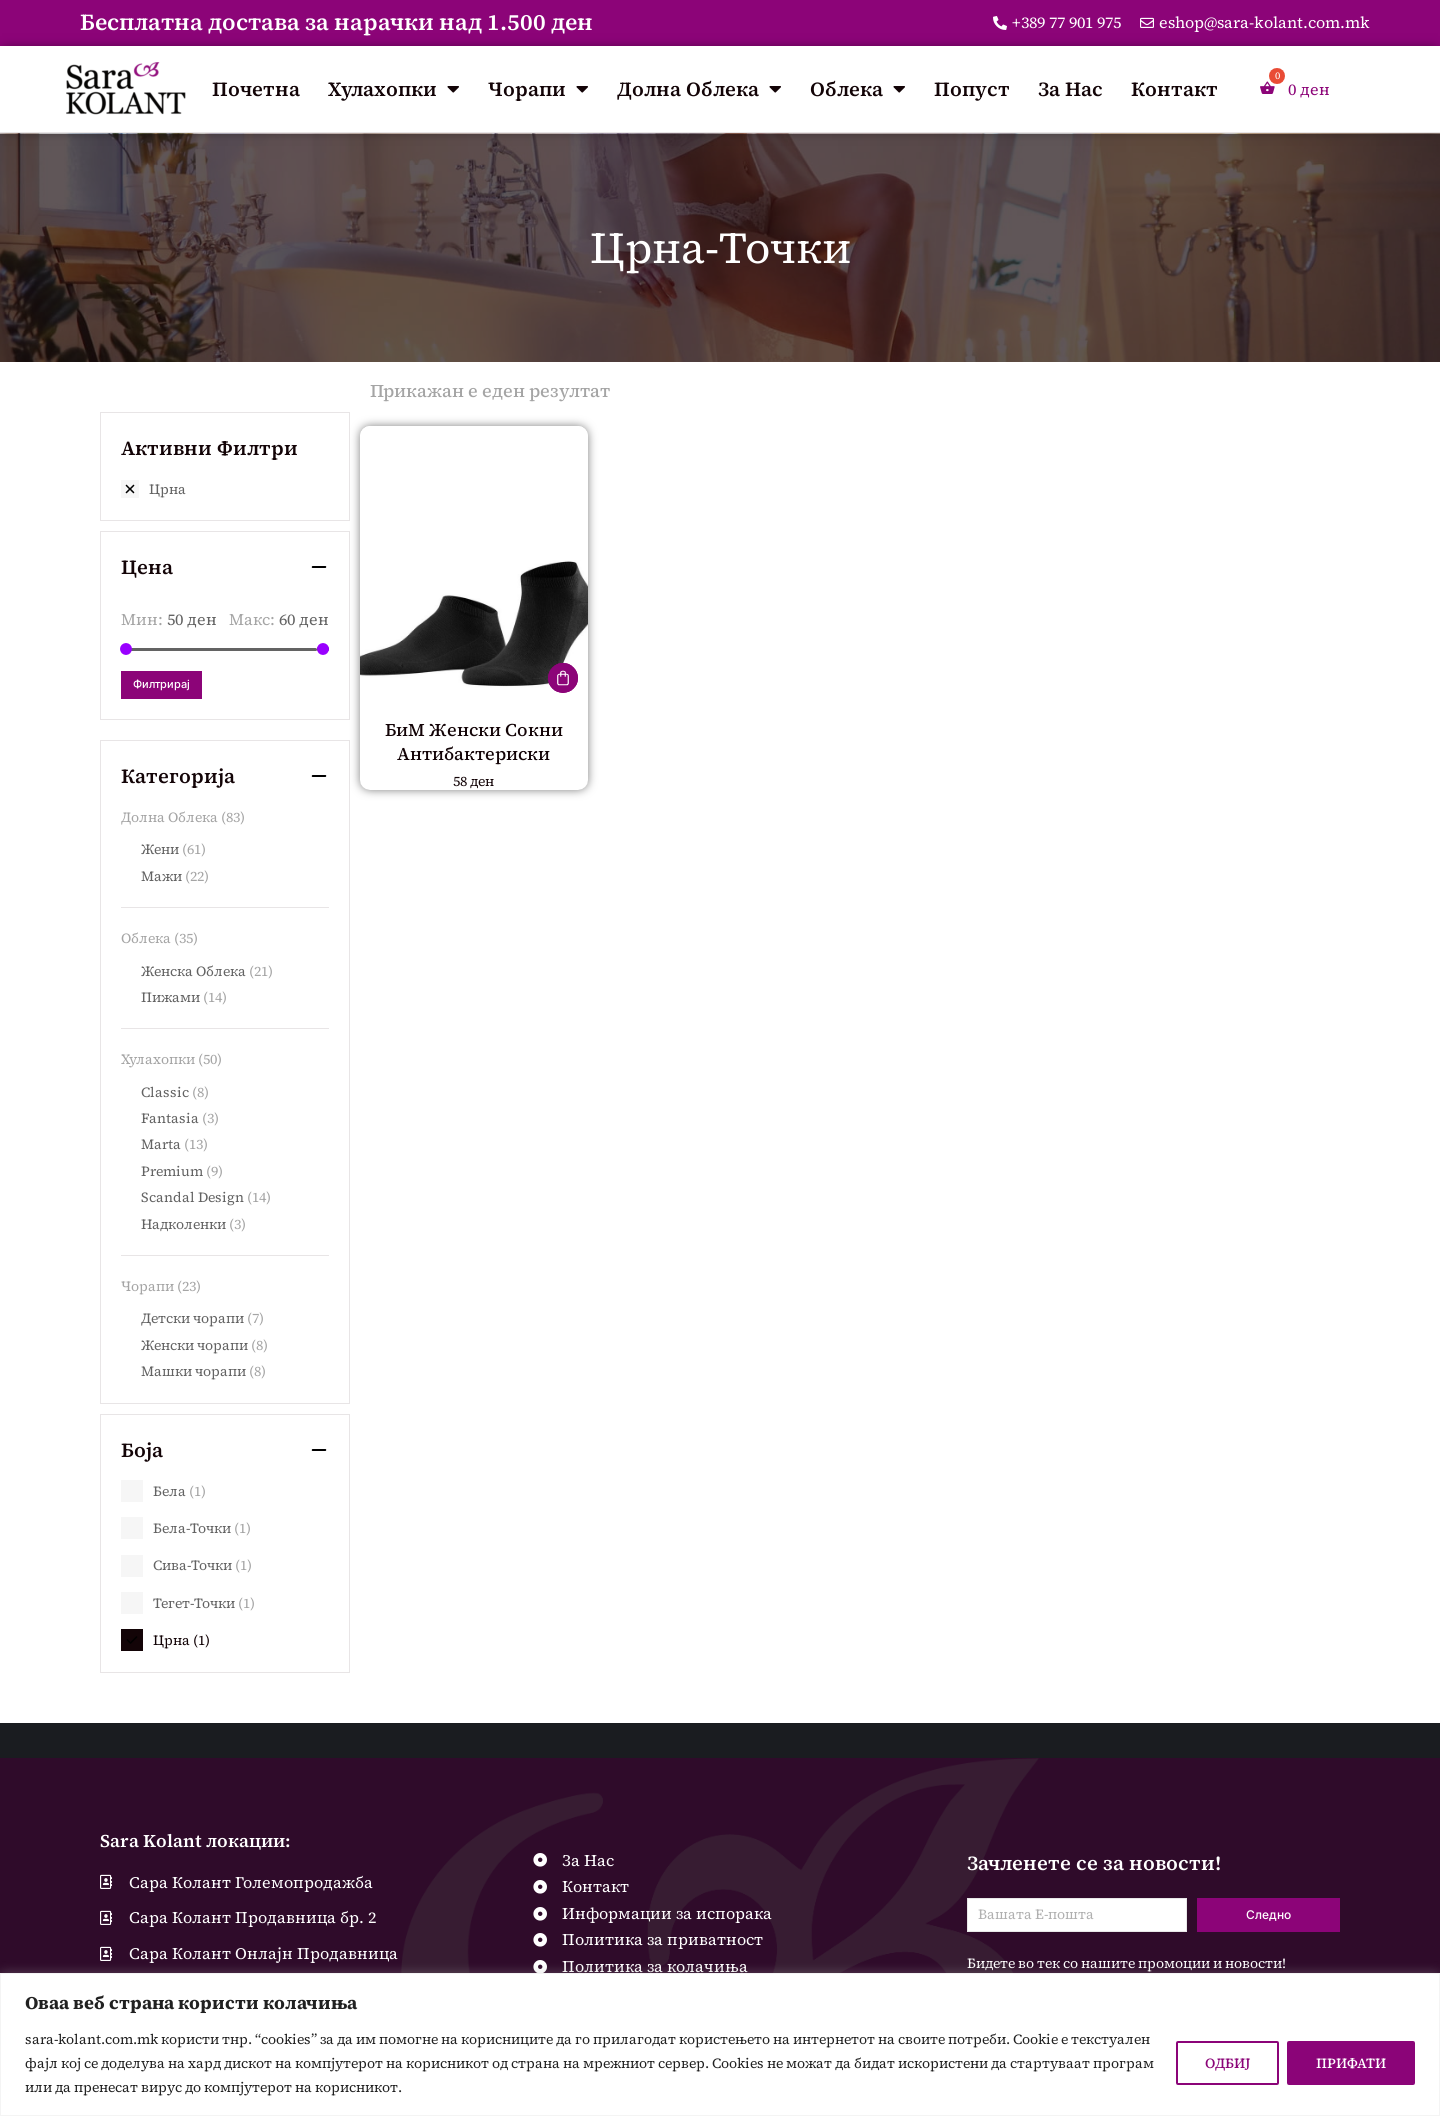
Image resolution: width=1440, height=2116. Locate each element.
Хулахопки (394, 89)
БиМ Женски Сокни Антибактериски (474, 741)
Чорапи (538, 89)
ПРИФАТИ (1351, 2063)
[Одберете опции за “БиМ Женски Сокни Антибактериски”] (563, 678)
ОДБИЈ (1227, 2063)
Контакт (1174, 89)
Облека (858, 89)
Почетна (256, 89)
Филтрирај (161, 684)
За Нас (1070, 89)
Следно (1268, 1914)
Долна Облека (699, 89)
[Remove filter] (225, 489)
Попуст (972, 89)
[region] (720, 2044)
